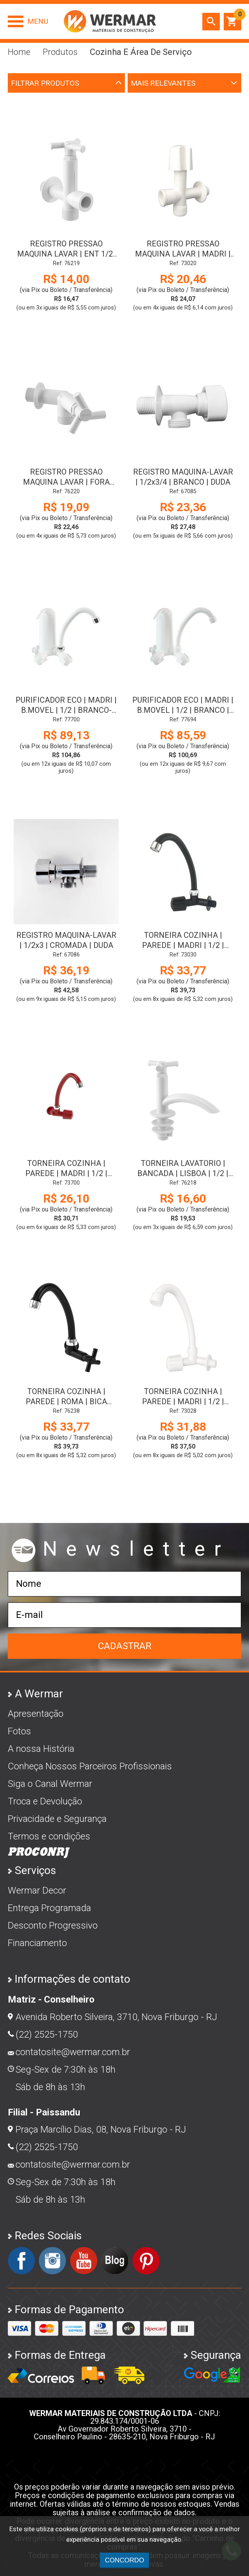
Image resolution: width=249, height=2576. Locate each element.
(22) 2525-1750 (47, 2034)
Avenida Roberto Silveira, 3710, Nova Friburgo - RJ (116, 2017)
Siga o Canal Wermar (50, 1783)
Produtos (60, 52)
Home (19, 52)
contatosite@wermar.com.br (73, 2052)
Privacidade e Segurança (57, 1818)
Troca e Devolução (45, 1801)
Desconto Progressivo (53, 1925)
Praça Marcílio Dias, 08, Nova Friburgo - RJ (101, 2129)
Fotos (19, 1731)
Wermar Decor (37, 1890)
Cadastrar (124, 1646)
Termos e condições (49, 1836)
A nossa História (41, 1748)
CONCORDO (124, 2560)
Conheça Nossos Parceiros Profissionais (90, 1766)
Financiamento (37, 1943)
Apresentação (35, 1713)
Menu (37, 21)
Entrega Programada (49, 1908)
